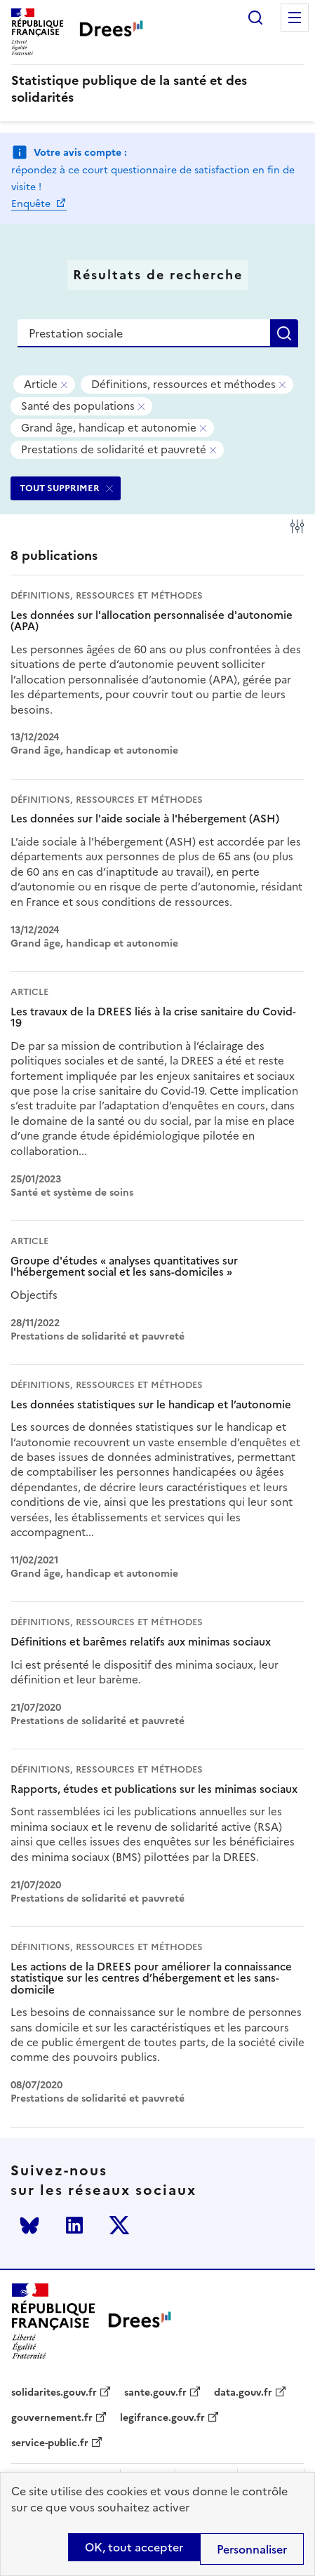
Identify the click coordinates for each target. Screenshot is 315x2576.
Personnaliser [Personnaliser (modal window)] (252, 2549)
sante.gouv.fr (155, 2393)
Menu (295, 18)
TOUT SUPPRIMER (60, 488)
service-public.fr (49, 2443)
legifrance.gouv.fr (162, 2418)
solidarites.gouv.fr (54, 2393)
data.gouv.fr (243, 2393)
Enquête (32, 203)
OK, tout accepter (134, 2547)
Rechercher (255, 18)
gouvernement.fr (52, 2418)
